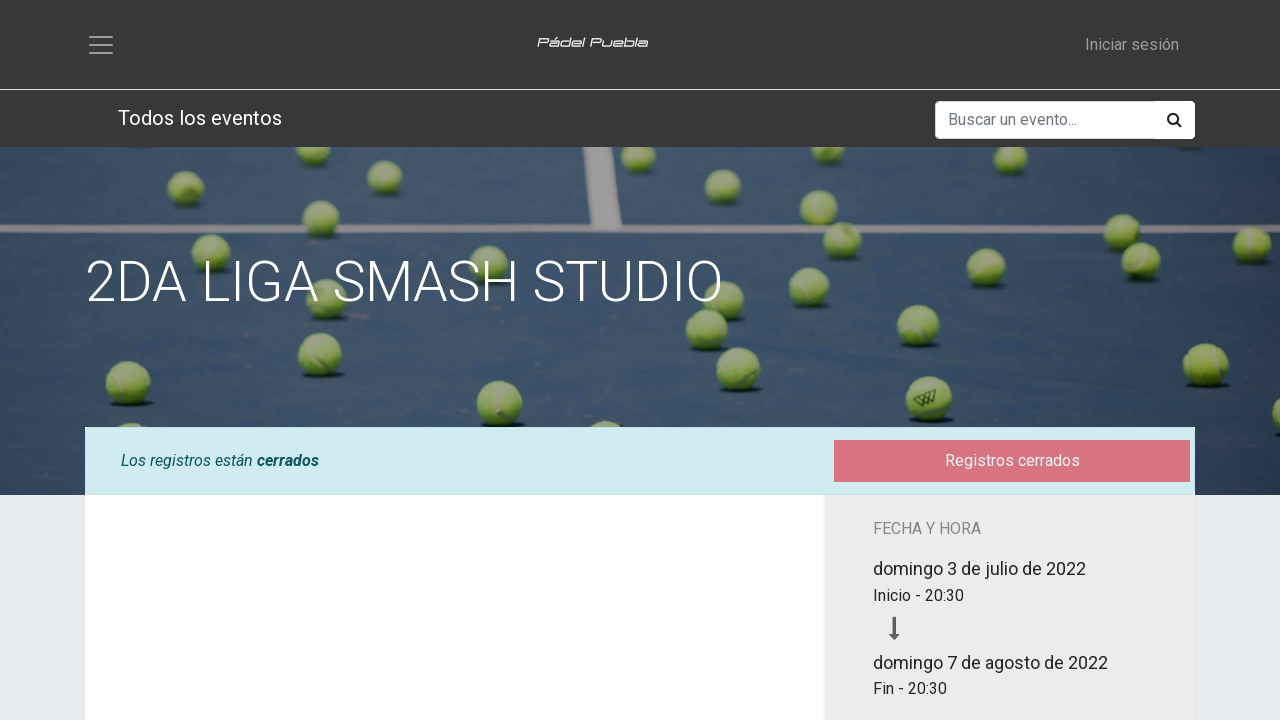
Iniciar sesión (1132, 45)
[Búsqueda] (1174, 123)
